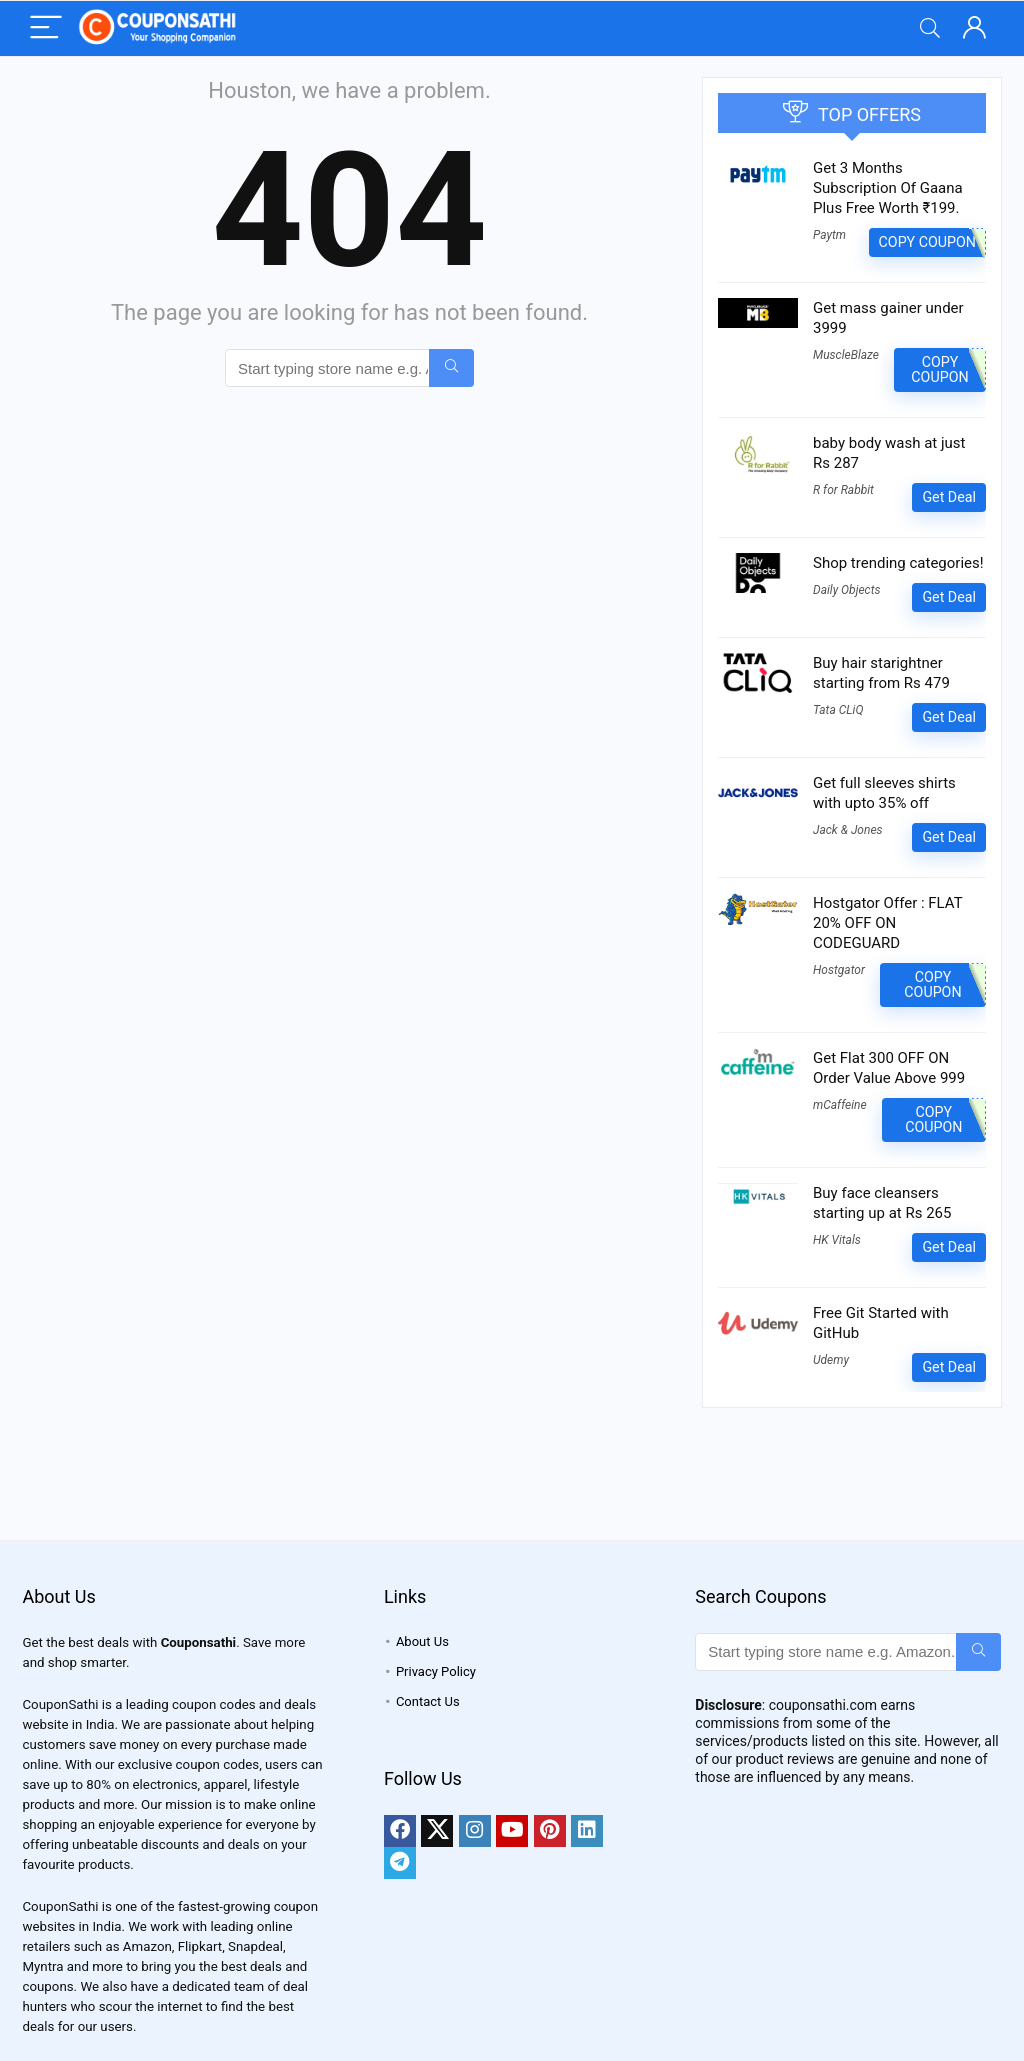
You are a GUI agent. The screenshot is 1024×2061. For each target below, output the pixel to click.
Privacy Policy (436, 1671)
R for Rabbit (843, 490)
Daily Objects (847, 590)
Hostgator (839, 970)
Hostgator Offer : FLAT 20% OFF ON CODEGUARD (887, 923)
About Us (422, 1641)
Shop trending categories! (898, 563)
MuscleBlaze (846, 355)
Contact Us (428, 1701)
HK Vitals (837, 1240)
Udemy (831, 1360)
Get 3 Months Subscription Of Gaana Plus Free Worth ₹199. (888, 188)
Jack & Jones (848, 830)
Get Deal (949, 497)
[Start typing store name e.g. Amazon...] (451, 368)
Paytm (829, 235)
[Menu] (46, 28)
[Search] (930, 28)
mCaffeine (840, 1105)
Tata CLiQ (838, 710)
